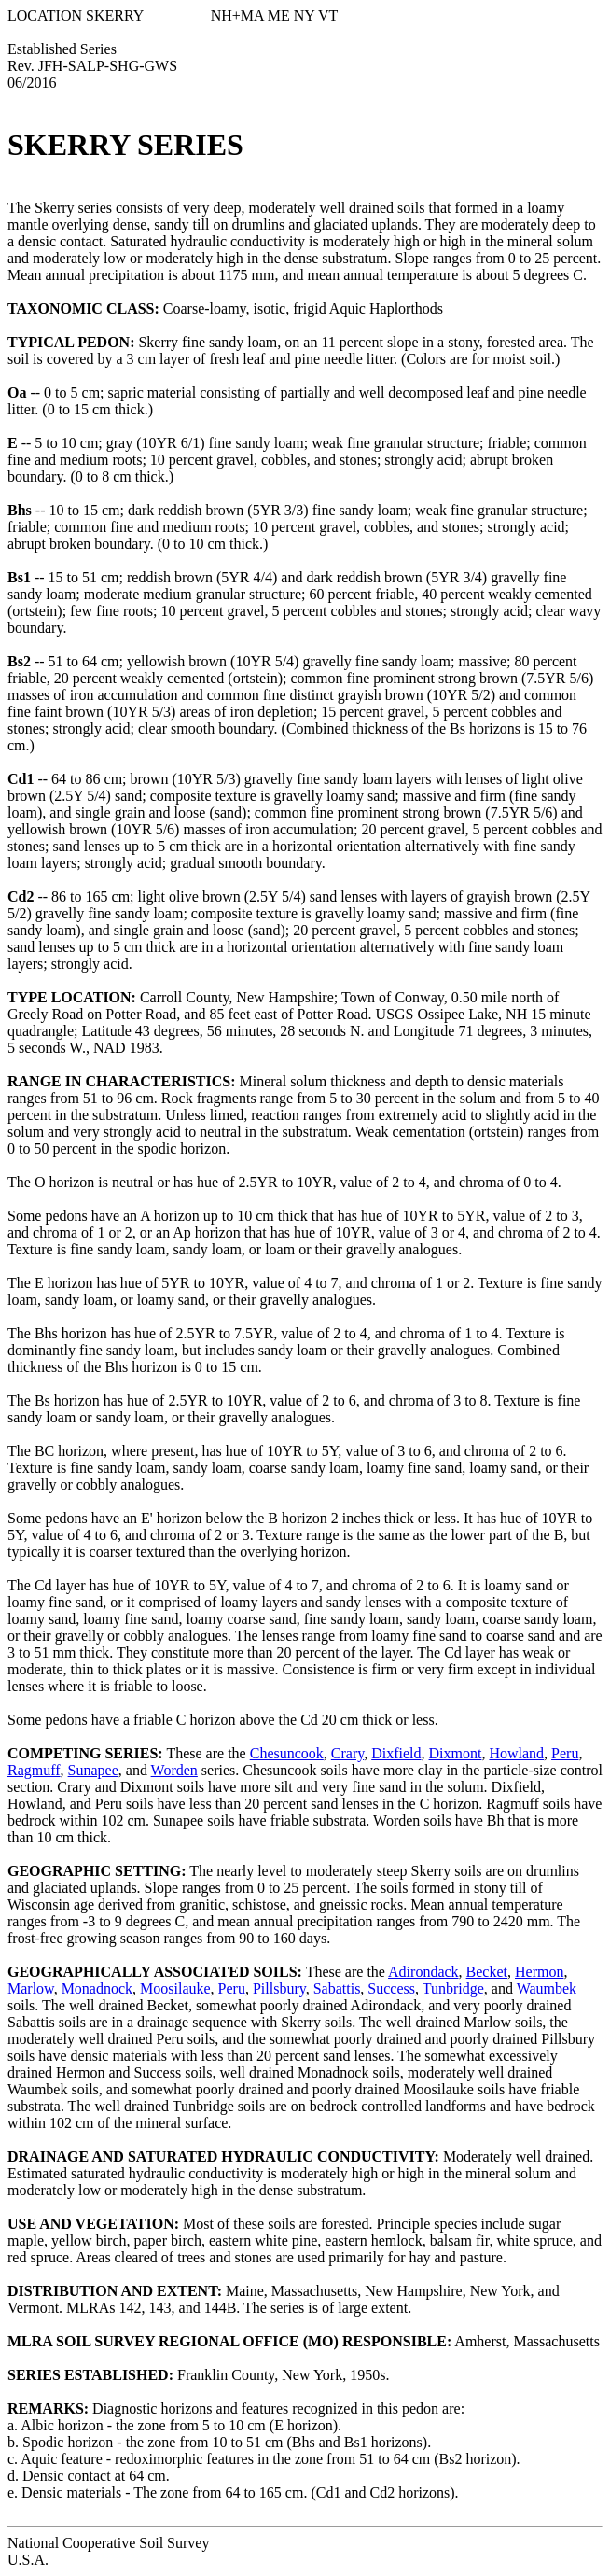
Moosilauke (175, 1988)
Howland (516, 1753)
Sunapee (93, 1770)
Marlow (30, 1988)
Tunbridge (453, 1988)
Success (391, 1988)
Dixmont (455, 1753)
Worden (174, 1770)
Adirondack (423, 1972)
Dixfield (396, 1753)
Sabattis (337, 1988)
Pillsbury (279, 1988)
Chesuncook (287, 1753)
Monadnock (97, 1988)
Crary (347, 1753)
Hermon (539, 1972)
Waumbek (546, 1988)
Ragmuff (34, 1770)
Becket (486, 1972)
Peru (564, 1753)
